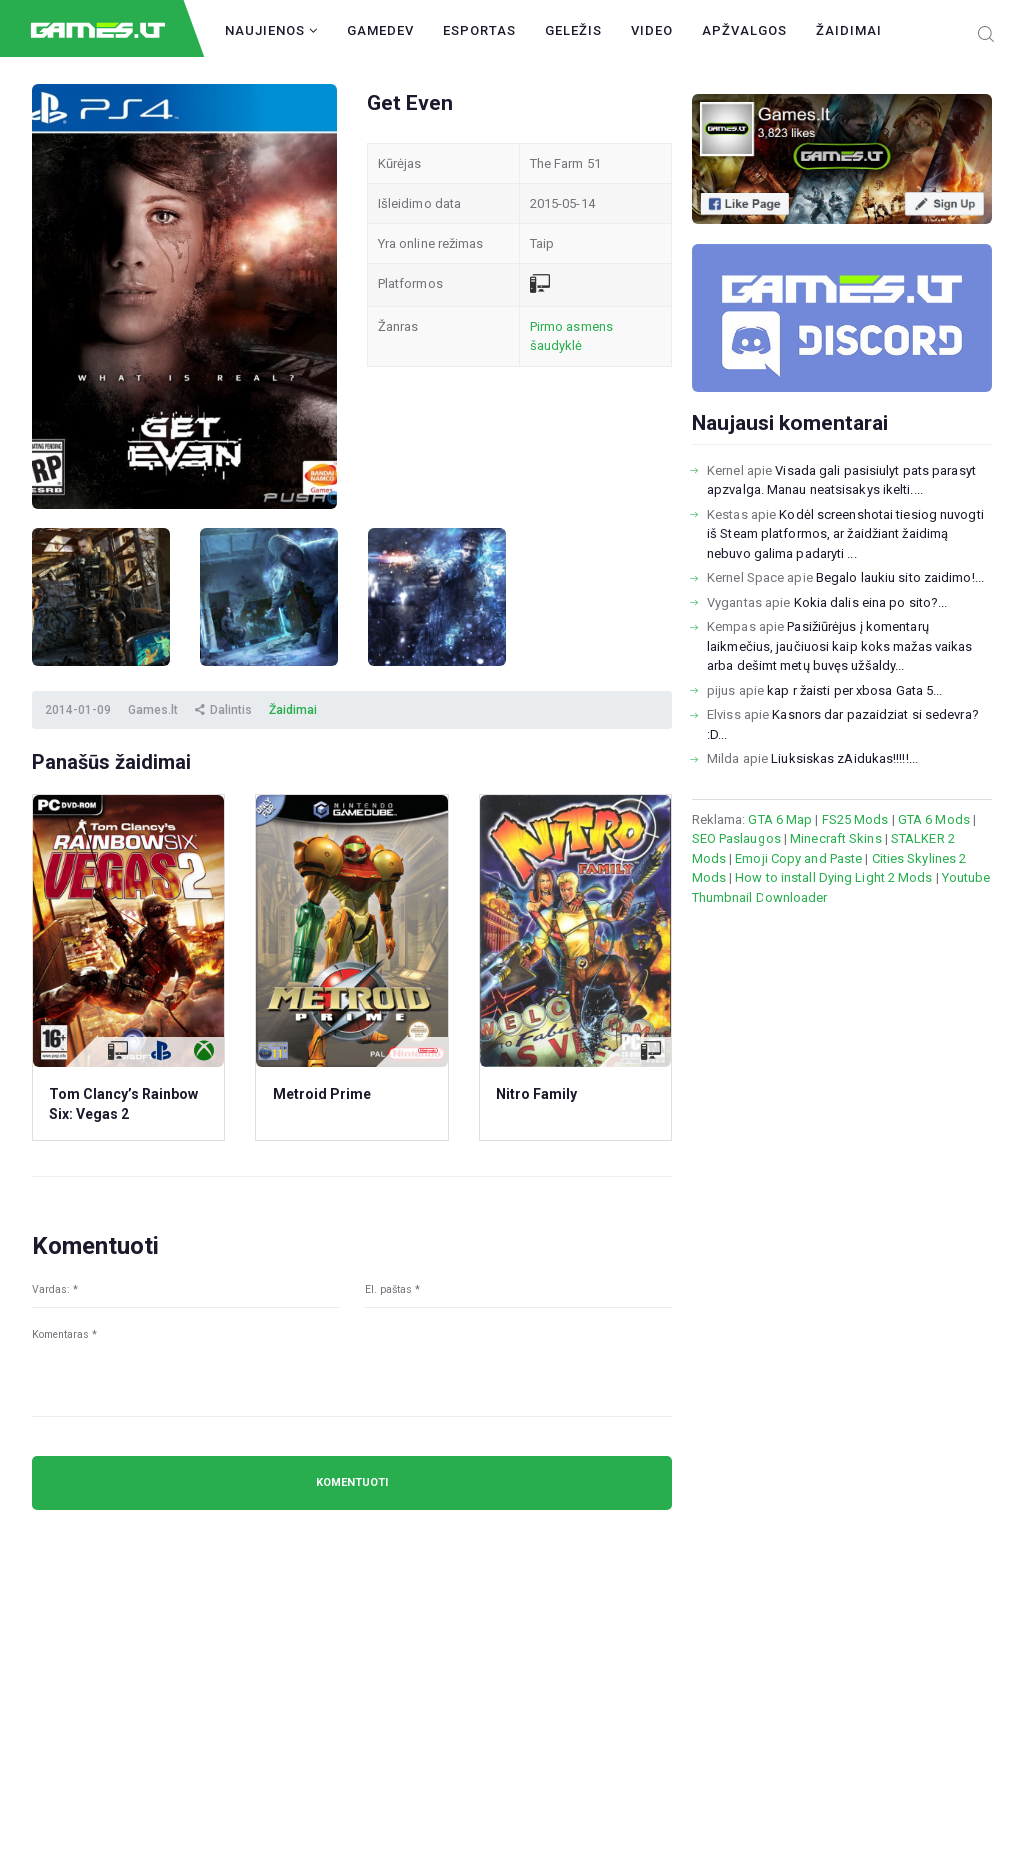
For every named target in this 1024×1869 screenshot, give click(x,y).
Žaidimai (849, 30)
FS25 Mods (855, 819)
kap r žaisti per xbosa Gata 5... (854, 690)
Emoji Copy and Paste (798, 858)
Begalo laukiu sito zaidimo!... (900, 577)
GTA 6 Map (780, 819)
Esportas (479, 30)
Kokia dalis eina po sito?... (871, 602)
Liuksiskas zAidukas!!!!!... (844, 758)
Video (652, 30)
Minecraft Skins (836, 838)
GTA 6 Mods (934, 819)
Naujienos (271, 30)
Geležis (573, 30)
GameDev (380, 30)
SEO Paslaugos (736, 838)
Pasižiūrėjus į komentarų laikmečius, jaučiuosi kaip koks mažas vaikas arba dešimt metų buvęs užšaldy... (839, 646)
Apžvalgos (744, 30)
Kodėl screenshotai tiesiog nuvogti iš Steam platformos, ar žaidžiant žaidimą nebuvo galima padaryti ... (845, 534)
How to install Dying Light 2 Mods (833, 877)
